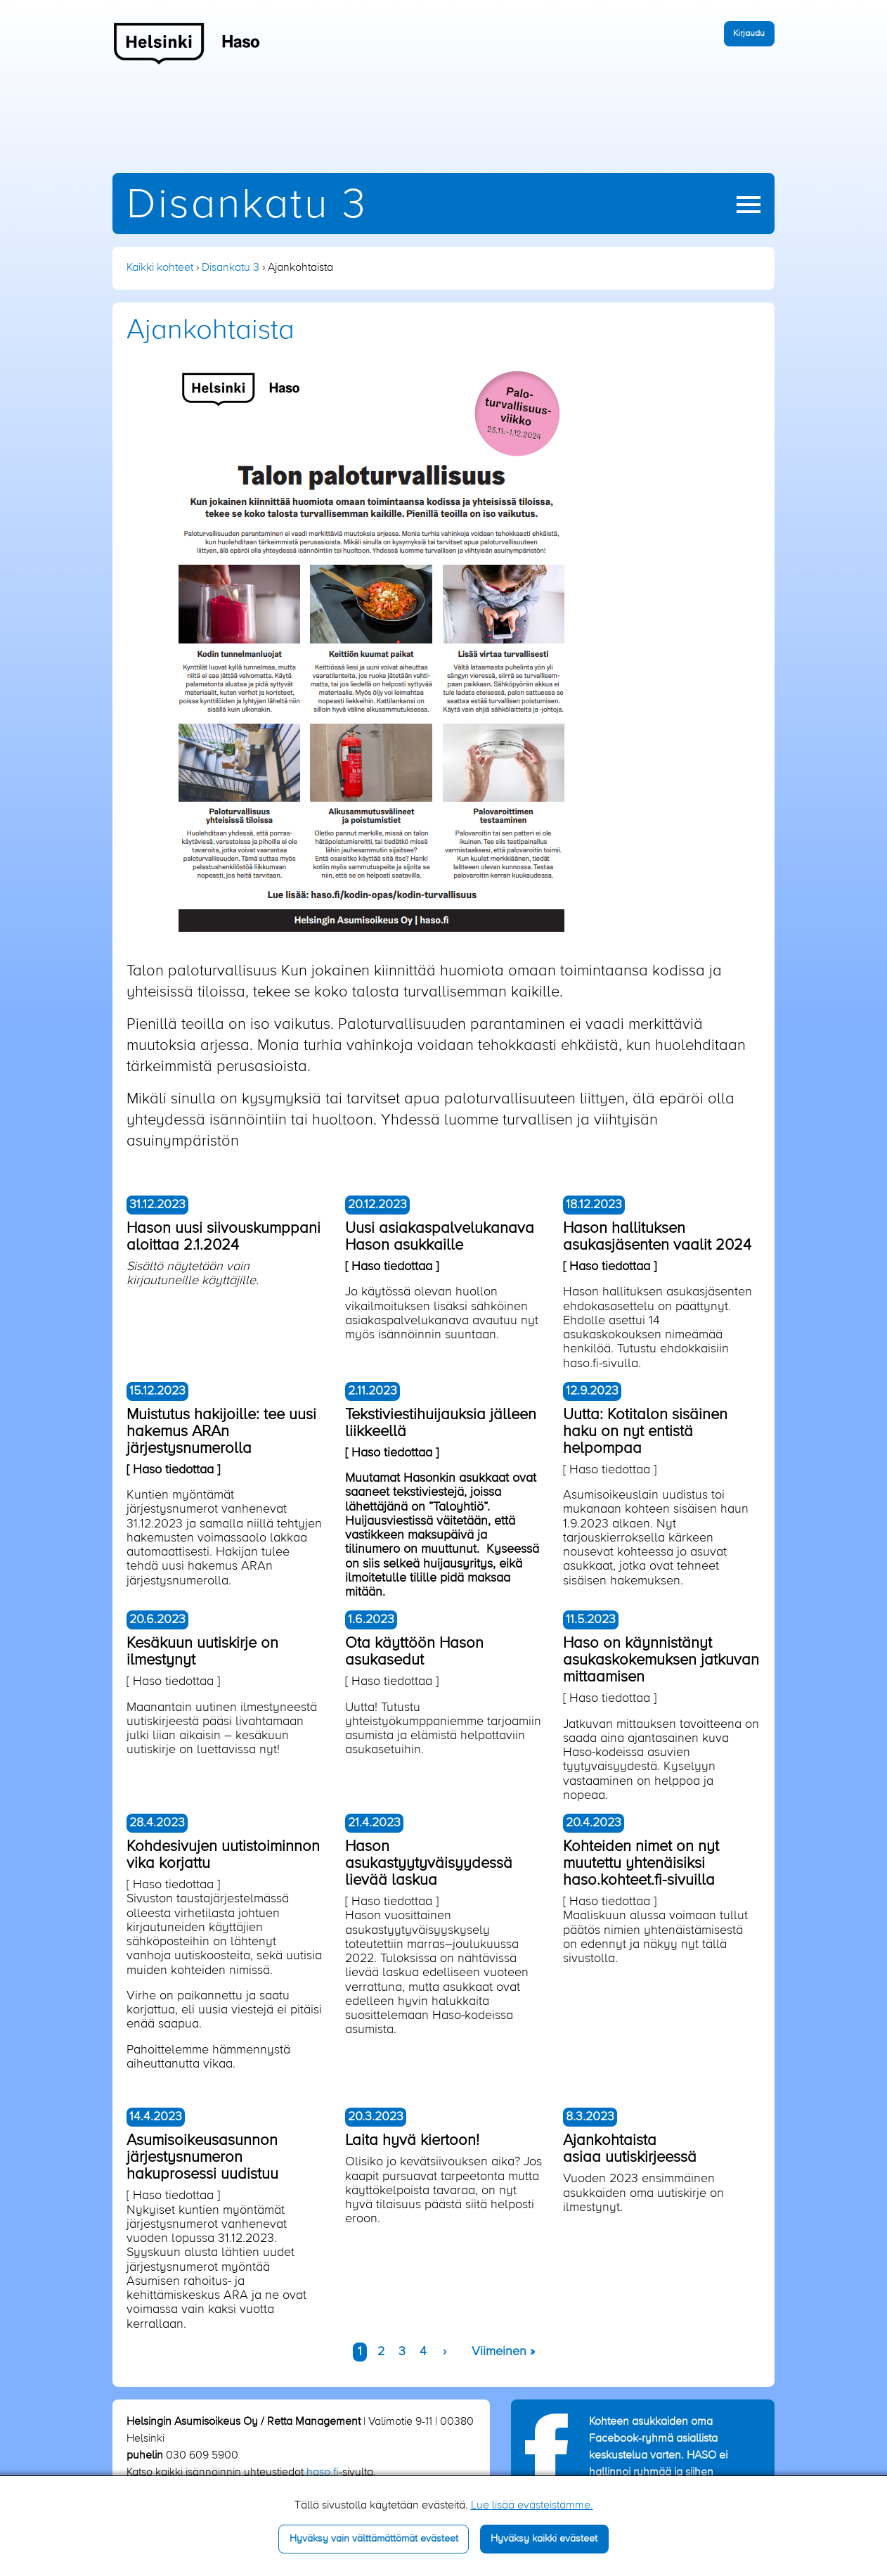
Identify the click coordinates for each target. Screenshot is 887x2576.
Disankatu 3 (247, 205)
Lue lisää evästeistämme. (532, 2505)
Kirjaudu (749, 33)
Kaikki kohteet (160, 268)
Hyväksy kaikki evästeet (544, 2539)
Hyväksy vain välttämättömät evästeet (374, 2539)
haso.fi (322, 2472)
